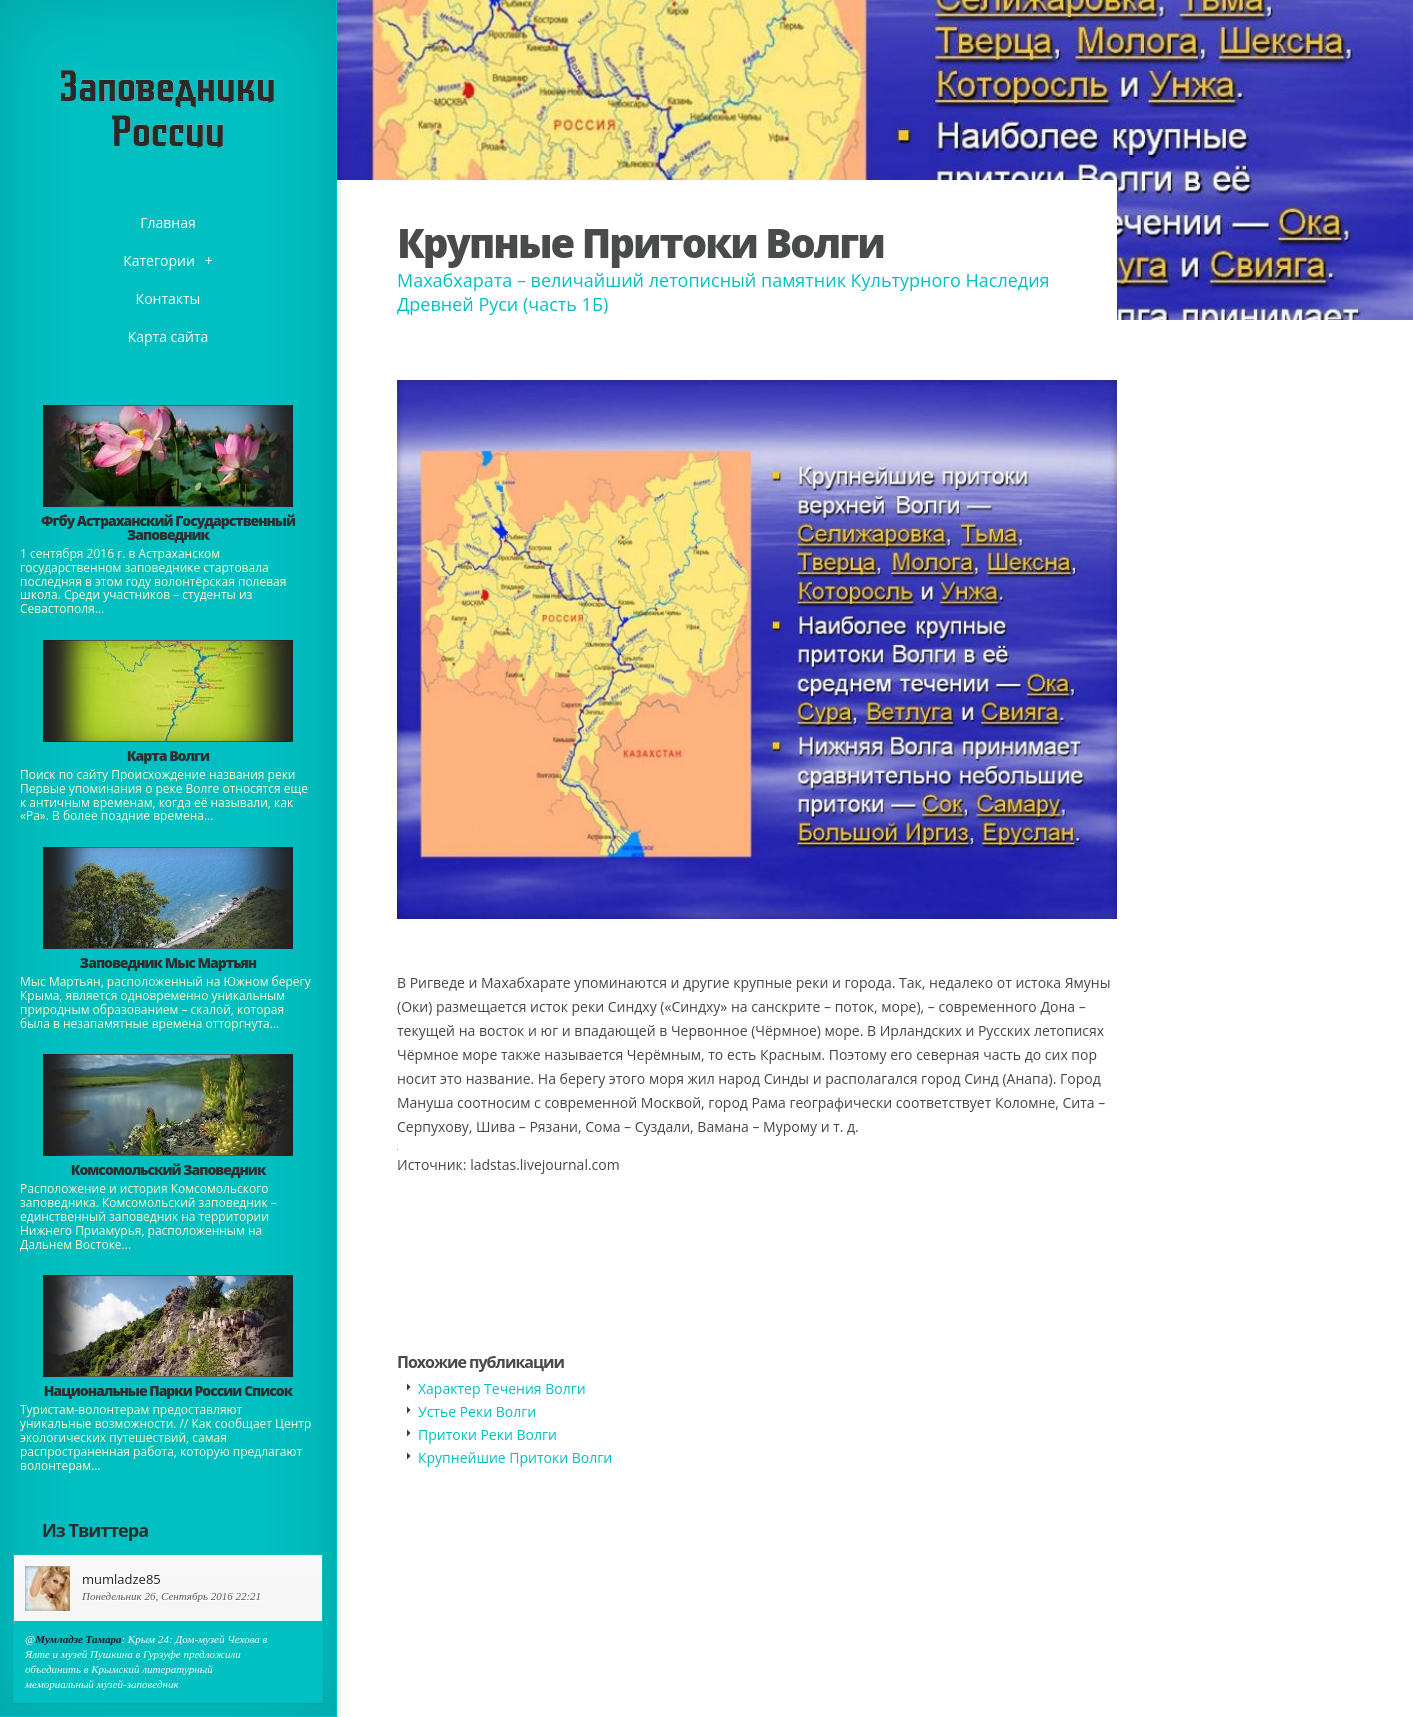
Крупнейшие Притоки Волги (515, 1457)
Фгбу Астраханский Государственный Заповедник (168, 527)
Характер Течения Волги (502, 1388)
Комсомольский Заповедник (168, 1169)
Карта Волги (168, 755)
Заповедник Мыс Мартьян (168, 962)
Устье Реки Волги (477, 1411)
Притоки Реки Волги (487, 1434)
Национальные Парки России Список (168, 1390)
